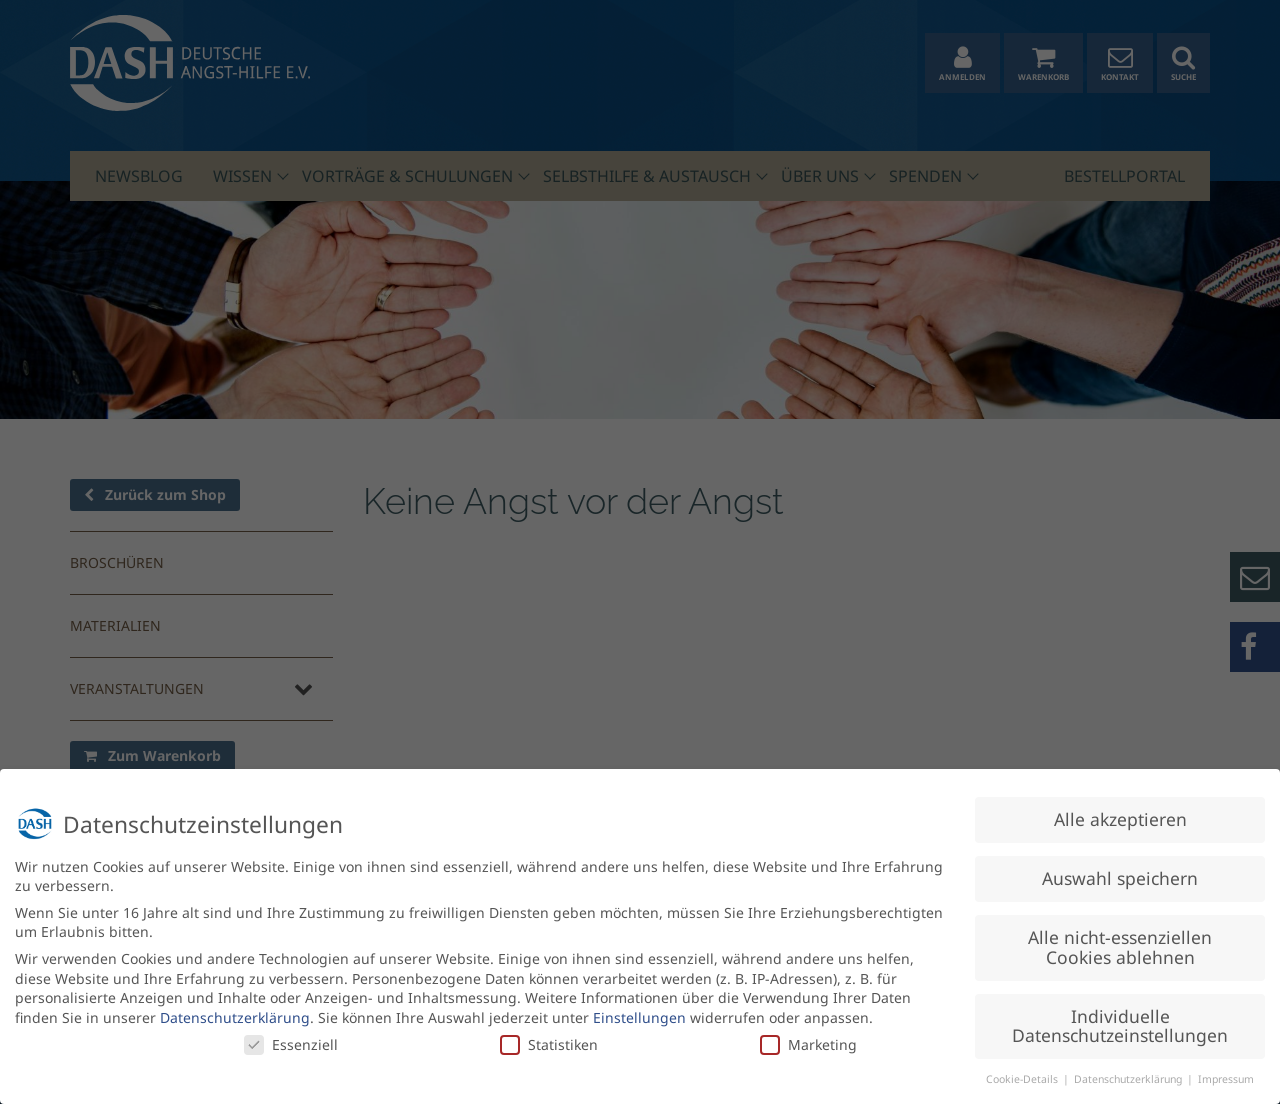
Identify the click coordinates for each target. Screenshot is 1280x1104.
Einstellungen (639, 1010)
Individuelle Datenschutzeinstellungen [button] (1120, 1019)
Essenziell (291, 1037)
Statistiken (549, 1037)
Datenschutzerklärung (235, 1010)
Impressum (1226, 1073)
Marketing (808, 1037)
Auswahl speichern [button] (1120, 872)
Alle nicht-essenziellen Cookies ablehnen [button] (1120, 941)
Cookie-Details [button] (1023, 1073)
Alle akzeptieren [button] (1120, 813)
